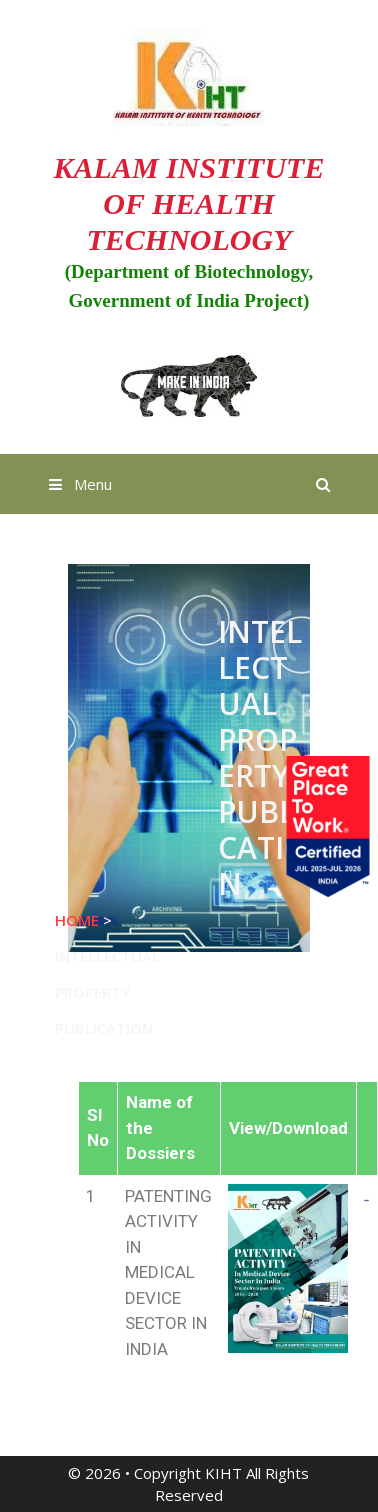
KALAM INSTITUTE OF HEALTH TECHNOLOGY (189, 203)
